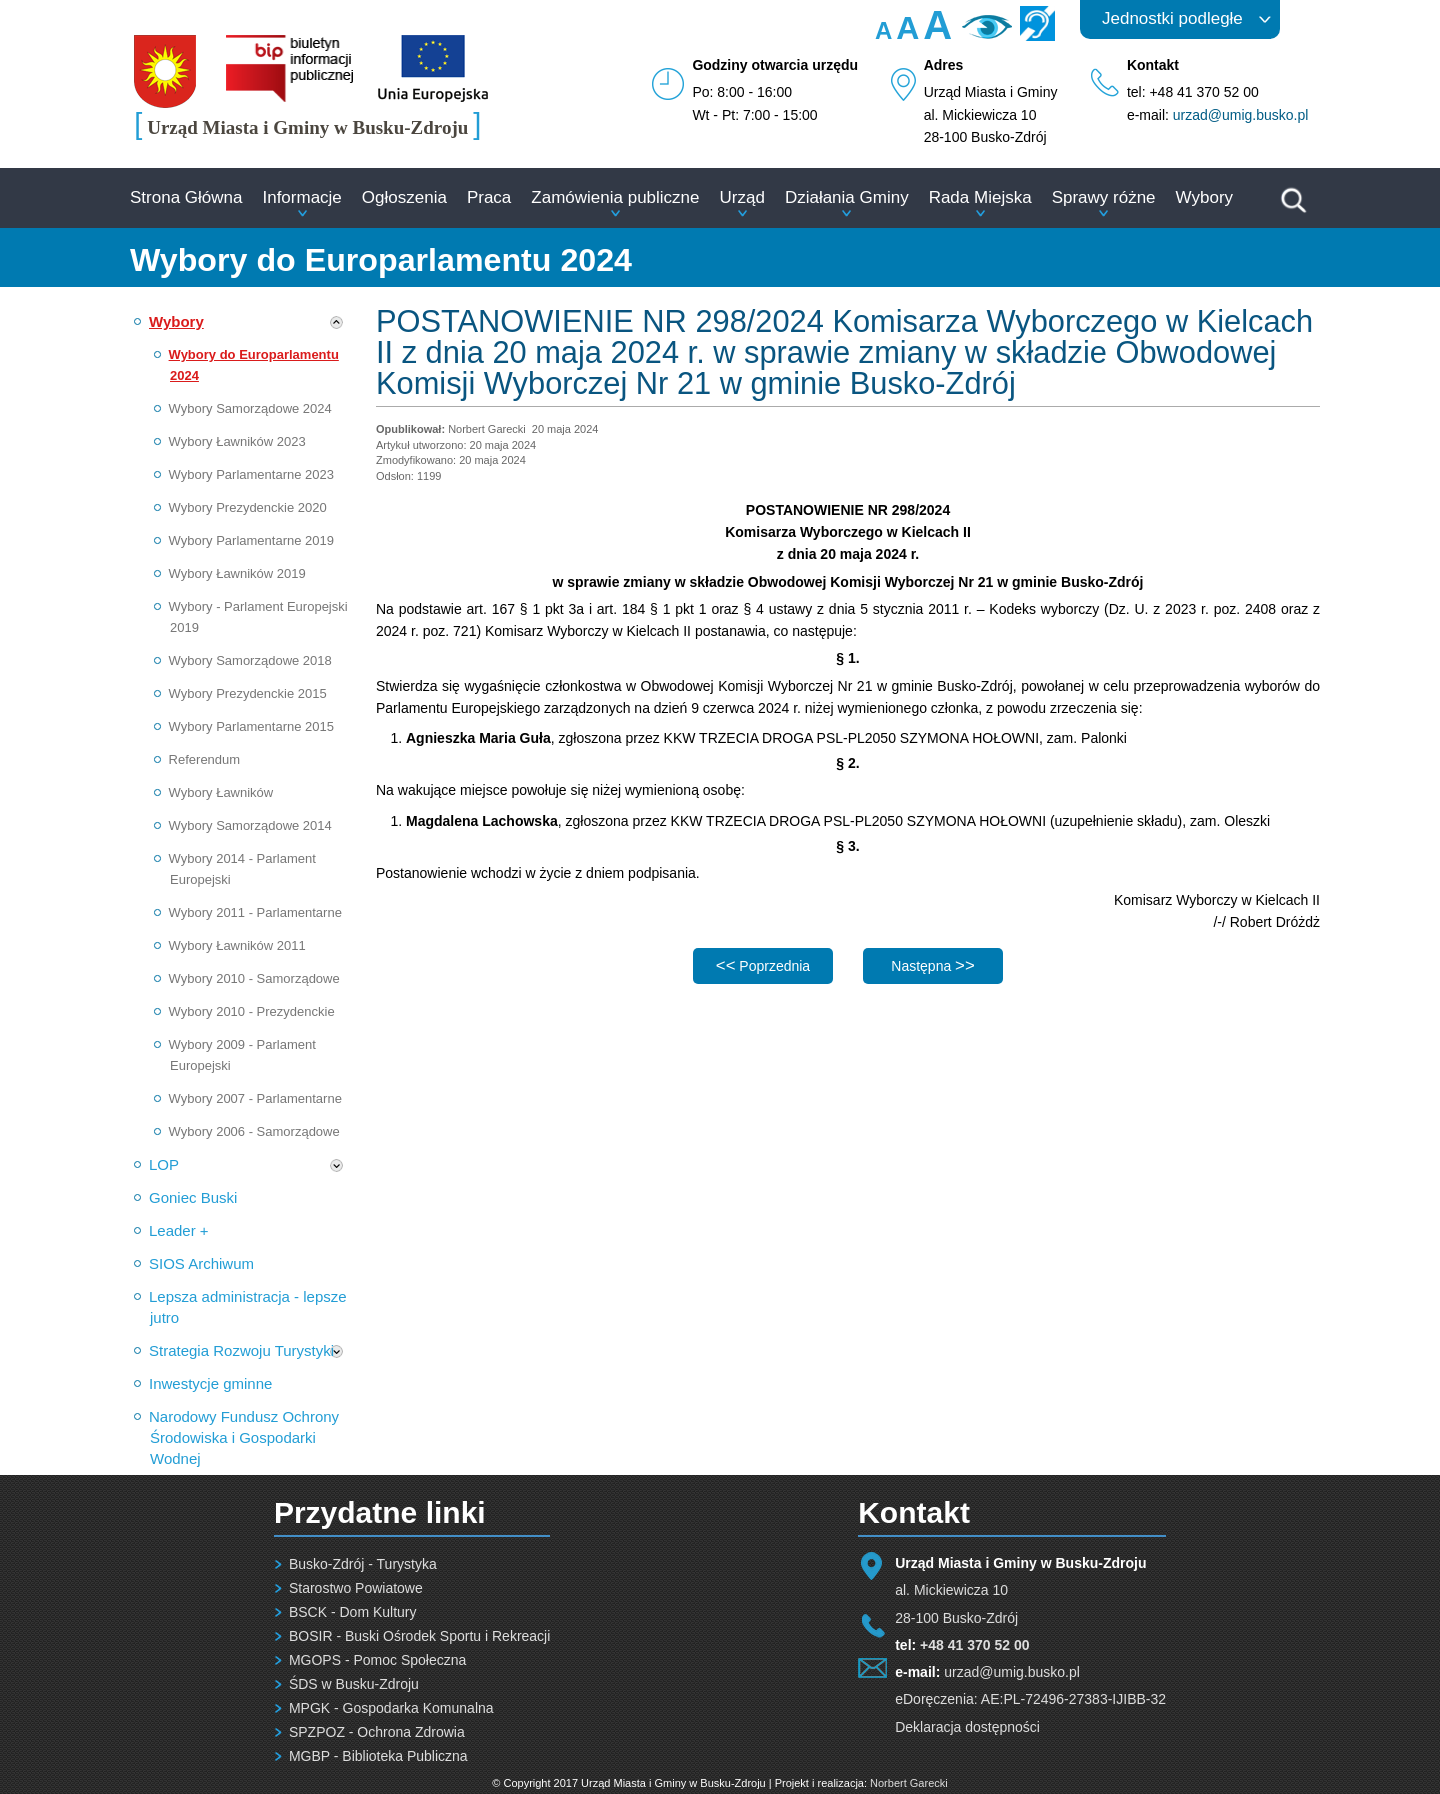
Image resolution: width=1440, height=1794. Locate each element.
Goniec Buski (193, 1197)
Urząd (742, 197)
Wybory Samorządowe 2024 (250, 408)
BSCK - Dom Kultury (353, 1612)
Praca (489, 197)
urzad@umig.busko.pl (1241, 115)
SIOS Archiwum (201, 1263)
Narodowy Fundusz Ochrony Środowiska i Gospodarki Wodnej (244, 1437)
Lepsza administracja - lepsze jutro (248, 1307)
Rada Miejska (980, 197)
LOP (164, 1164)
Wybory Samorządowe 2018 (250, 660)
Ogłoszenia (404, 197)
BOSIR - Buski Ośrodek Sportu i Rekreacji (419, 1636)
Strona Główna (186, 197)
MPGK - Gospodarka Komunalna (391, 1708)
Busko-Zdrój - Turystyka (363, 1564)
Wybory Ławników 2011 (237, 945)
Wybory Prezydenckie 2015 (248, 693)
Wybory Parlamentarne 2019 (251, 540)
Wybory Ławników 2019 (237, 573)
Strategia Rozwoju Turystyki (241, 1350)
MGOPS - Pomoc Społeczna (377, 1660)
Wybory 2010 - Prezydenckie (252, 1011)
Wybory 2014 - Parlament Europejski (242, 869)
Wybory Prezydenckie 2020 (248, 507)
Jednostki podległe (1172, 18)
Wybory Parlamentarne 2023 (251, 474)
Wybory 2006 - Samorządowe (254, 1131)
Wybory (1204, 197)
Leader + (179, 1230)
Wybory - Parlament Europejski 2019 (258, 617)
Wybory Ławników (221, 792)
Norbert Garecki (909, 1783)
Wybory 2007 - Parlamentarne (255, 1098)
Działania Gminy (847, 197)
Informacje (301, 197)
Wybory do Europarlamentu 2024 (254, 365)
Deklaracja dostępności (967, 1727)
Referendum (205, 759)
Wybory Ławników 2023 (237, 441)
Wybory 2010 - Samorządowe (254, 978)
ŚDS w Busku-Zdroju (354, 1684)
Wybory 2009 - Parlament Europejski (242, 1055)
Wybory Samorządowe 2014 (250, 825)
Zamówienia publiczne (615, 197)
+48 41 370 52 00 (974, 1645)
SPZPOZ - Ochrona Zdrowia (377, 1732)
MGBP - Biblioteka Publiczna (378, 1756)
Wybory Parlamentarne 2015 (251, 726)
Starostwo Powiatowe (356, 1588)
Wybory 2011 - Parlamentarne (255, 912)
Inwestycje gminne (210, 1383)
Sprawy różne (1104, 197)
